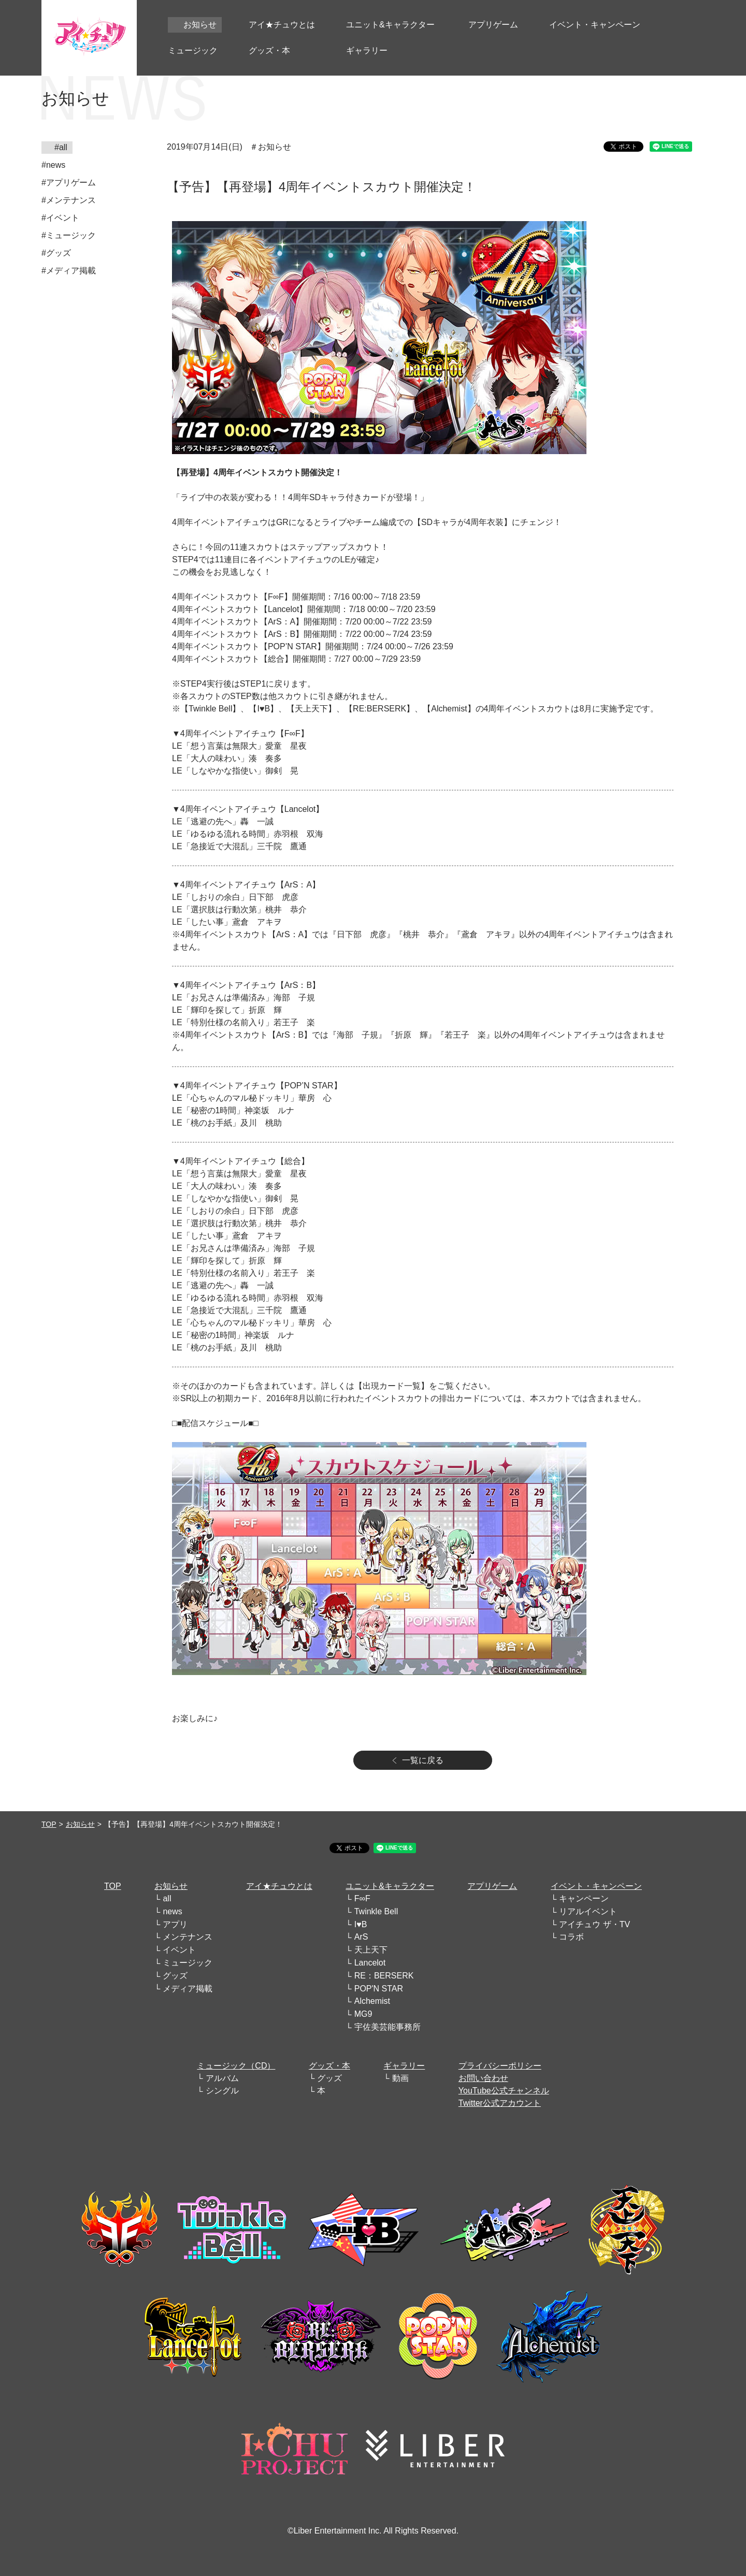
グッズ (175, 1975)
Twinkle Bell (376, 1911)
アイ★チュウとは (279, 1886)
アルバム (222, 2078)
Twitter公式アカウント (499, 2103)
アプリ (175, 1924)
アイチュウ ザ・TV (594, 1924)
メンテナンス (187, 1936)
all (167, 1898)
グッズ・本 (329, 2065)
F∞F (362, 1898)
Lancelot (370, 1962)
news (172, 1911)
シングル (222, 2090)
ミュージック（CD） (236, 2065)
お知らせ (80, 1824)
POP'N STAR (378, 1988)
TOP (48, 1824)
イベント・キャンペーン (596, 1886)
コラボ (571, 1936)
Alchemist (372, 2001)
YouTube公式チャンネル (503, 2090)
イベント (179, 1949)
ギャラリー (404, 2065)
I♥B (360, 1924)
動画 (400, 2078)
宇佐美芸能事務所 (387, 2026)
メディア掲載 (187, 1988)
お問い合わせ (483, 2078)
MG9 (363, 2014)
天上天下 (371, 1949)
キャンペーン (584, 1898)
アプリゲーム (492, 1886)
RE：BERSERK (384, 1975)
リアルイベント (588, 1911)
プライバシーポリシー (499, 2065)
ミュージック (187, 1962)
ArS (361, 1936)
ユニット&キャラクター (390, 1886)
